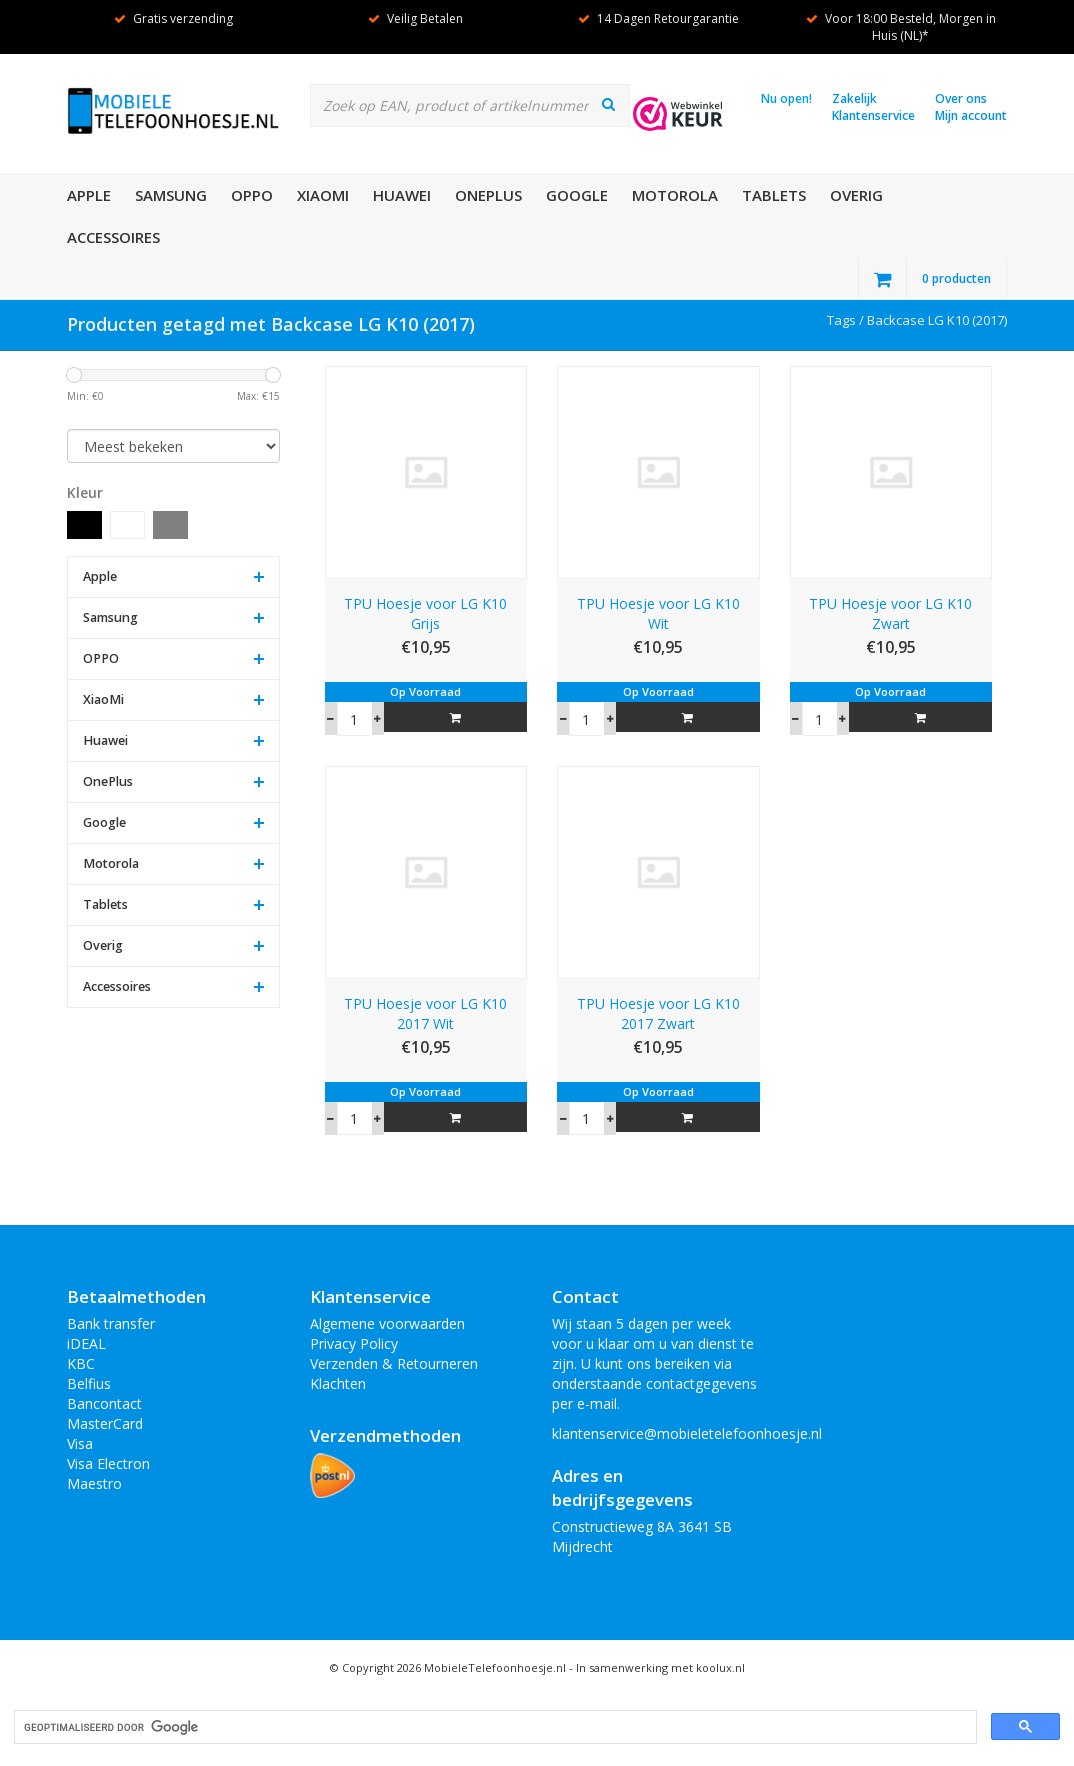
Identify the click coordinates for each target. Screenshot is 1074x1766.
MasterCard (105, 1423)
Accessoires (113, 237)
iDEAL (86, 1343)
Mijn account (971, 115)
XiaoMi (323, 195)
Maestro (94, 1483)
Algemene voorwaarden (387, 1323)
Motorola (675, 195)
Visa (80, 1443)
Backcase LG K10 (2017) (937, 320)
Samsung (171, 195)
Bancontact (104, 1403)
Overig (856, 195)
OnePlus (488, 195)
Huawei (402, 195)
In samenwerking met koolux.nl (660, 1667)
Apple (89, 195)
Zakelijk (854, 98)
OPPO (252, 195)
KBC (81, 1363)
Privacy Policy (354, 1343)
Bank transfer (111, 1323)
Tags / (847, 320)
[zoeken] (493, 1727)
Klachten (338, 1383)
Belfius (89, 1383)
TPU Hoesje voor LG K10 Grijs (425, 613)
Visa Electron (108, 1463)
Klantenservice (873, 115)
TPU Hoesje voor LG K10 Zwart (890, 613)
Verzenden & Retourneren (394, 1363)
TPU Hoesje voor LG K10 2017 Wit (425, 1013)
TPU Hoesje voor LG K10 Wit (658, 613)
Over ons (961, 98)
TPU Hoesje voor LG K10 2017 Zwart (658, 1013)
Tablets (774, 195)
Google (577, 195)
